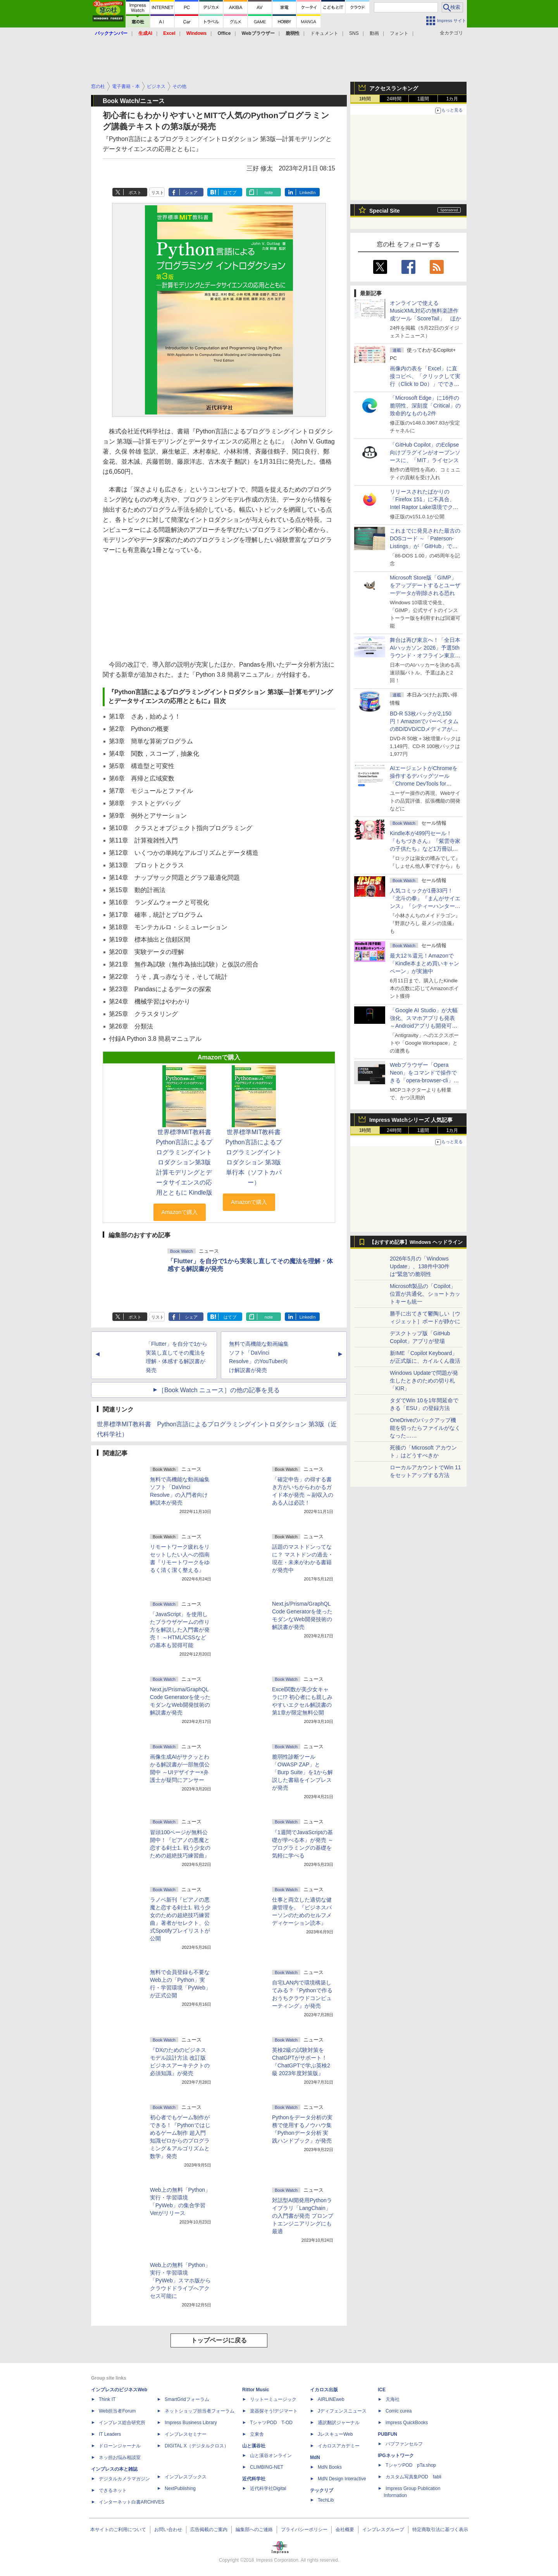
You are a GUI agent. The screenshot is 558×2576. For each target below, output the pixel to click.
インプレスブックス (186, 2477)
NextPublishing (180, 2488)
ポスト (135, 192)
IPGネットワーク (396, 2455)
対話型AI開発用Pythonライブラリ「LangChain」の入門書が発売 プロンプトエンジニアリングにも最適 (302, 2215)
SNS (354, 33)
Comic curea (399, 2411)
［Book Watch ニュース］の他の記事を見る (219, 1390)
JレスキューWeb (335, 2434)
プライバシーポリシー (304, 2529)
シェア (191, 192)
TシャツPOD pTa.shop (411, 2465)
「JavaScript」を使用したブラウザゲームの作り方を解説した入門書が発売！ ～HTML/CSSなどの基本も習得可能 (180, 1629)
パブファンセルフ (404, 2444)
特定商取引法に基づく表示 (440, 2529)
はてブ (230, 192)
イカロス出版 (324, 2389)
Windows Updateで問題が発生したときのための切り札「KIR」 (424, 1380)
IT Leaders (110, 2434)
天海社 (393, 2399)
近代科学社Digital (268, 2488)
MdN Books (330, 2467)
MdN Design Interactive (342, 2478)
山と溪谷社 (253, 2446)
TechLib (326, 2500)
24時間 (394, 98)
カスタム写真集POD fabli (413, 2477)
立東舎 (257, 2434)
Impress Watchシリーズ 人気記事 (411, 1120)
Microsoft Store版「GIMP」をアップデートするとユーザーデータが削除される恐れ (425, 585)
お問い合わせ (168, 2529)
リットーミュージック (273, 2399)
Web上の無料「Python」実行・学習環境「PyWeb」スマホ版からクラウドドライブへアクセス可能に (180, 2280)
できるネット (113, 2490)
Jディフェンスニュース (342, 2411)
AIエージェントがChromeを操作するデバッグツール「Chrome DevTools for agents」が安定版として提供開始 (425, 783)
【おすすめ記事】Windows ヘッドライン (416, 1242)
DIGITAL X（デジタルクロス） (197, 2446)
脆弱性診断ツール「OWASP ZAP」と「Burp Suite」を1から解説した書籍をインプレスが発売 (302, 1772)
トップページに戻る (219, 2340)
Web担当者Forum (117, 2411)
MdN (315, 2457)
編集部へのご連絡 (254, 2529)
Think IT (107, 2399)
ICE (382, 2389)
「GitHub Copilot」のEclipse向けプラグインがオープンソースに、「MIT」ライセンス (425, 452)
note (269, 192)
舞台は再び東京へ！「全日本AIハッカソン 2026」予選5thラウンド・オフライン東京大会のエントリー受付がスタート (425, 655)
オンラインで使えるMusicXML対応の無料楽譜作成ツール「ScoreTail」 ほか (425, 311)
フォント (399, 33)
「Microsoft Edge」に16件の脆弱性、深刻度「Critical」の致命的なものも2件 (425, 405)
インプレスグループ (383, 2529)
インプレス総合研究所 (122, 2422)
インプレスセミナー (186, 2434)
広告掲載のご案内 (208, 2529)
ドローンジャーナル (120, 2446)
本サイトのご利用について (118, 2529)
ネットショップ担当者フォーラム (199, 2411)
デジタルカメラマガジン (124, 2478)
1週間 (423, 98)
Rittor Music (255, 2389)
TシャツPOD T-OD (271, 2422)
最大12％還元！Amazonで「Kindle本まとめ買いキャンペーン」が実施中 (424, 963)
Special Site (384, 211)
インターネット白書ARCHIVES (131, 2502)
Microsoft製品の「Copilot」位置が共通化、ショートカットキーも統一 (425, 1294)
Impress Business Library (191, 2422)
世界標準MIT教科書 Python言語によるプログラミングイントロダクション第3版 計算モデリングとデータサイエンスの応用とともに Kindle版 (189, 1162)
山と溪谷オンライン (271, 2455)
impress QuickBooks (407, 2422)
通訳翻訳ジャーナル (339, 2422)
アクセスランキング (393, 88)
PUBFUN (387, 2434)
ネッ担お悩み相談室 (120, 2457)
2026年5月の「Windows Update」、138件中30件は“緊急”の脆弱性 (420, 1266)
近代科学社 (253, 2478)
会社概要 (345, 2529)
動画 (374, 33)
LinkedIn (308, 192)
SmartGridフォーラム (187, 2399)
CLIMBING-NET (266, 2467)
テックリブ (321, 2490)
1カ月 (452, 98)
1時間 (365, 98)
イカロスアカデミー (339, 2446)
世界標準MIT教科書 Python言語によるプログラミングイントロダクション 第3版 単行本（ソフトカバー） (256, 1157)
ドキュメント (324, 33)
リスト (157, 192)
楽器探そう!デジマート (274, 2411)
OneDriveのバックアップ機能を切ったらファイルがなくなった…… (425, 1428)
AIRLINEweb (331, 2399)
